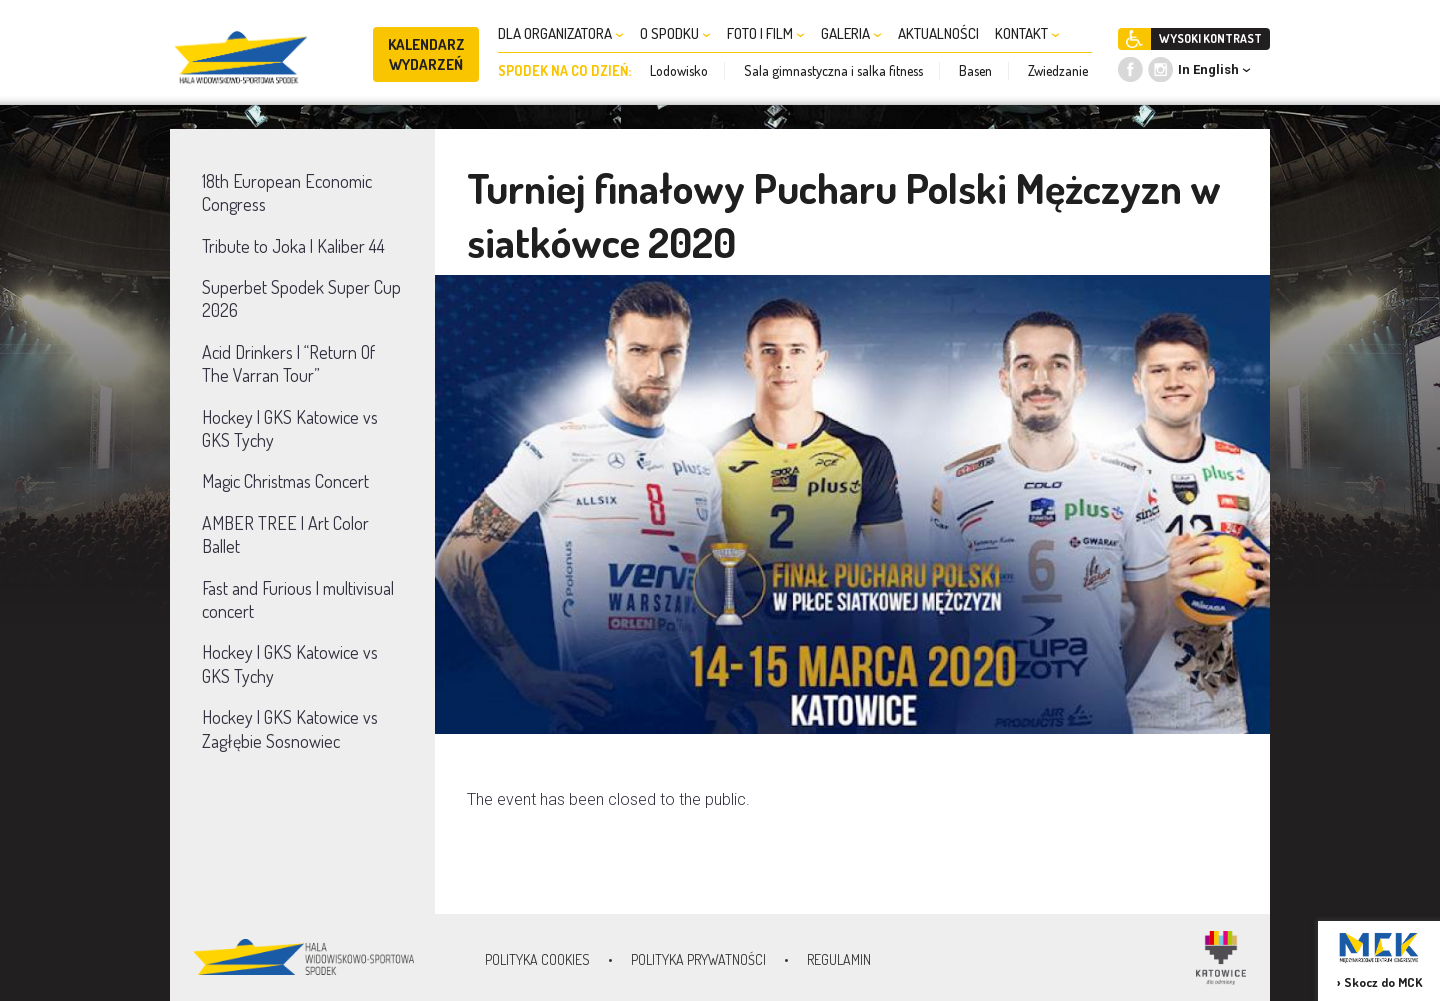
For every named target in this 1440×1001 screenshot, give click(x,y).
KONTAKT (1027, 33)
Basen (975, 70)
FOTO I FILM (766, 33)
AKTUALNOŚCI (938, 33)
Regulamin (839, 959)
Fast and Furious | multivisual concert (298, 599)
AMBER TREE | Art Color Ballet (285, 534)
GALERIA (851, 33)
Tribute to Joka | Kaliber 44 (293, 246)
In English (1208, 69)
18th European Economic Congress (287, 192)
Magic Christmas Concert (285, 481)
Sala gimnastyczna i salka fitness (833, 70)
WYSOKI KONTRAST (1210, 38)
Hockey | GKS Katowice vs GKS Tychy (290, 428)
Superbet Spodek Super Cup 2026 (301, 298)
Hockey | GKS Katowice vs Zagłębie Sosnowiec (290, 728)
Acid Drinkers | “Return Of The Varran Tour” (288, 363)
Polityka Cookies (537, 959)
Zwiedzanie (1058, 70)
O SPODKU (675, 33)
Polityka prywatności (698, 959)
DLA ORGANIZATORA (561, 33)
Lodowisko (679, 70)
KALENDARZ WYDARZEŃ (426, 54)
